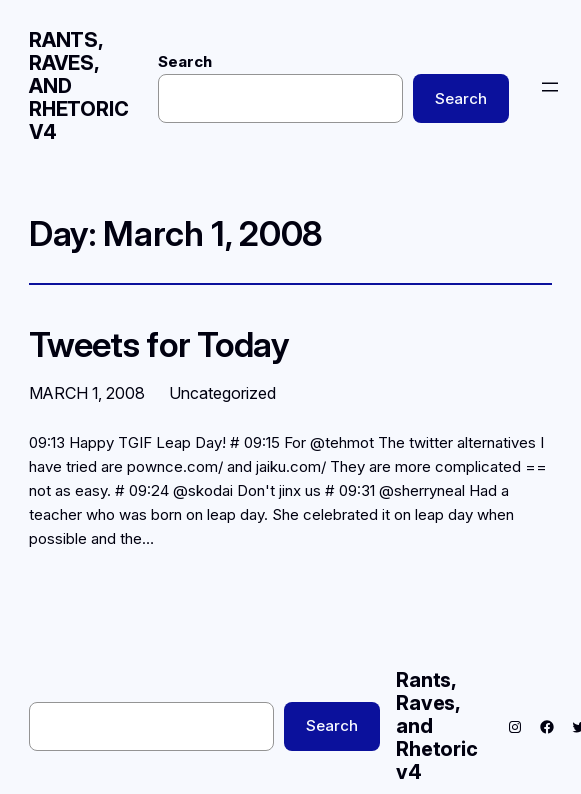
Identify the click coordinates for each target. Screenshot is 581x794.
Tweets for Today (159, 345)
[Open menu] (550, 87)
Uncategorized (222, 393)
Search (185, 61)
